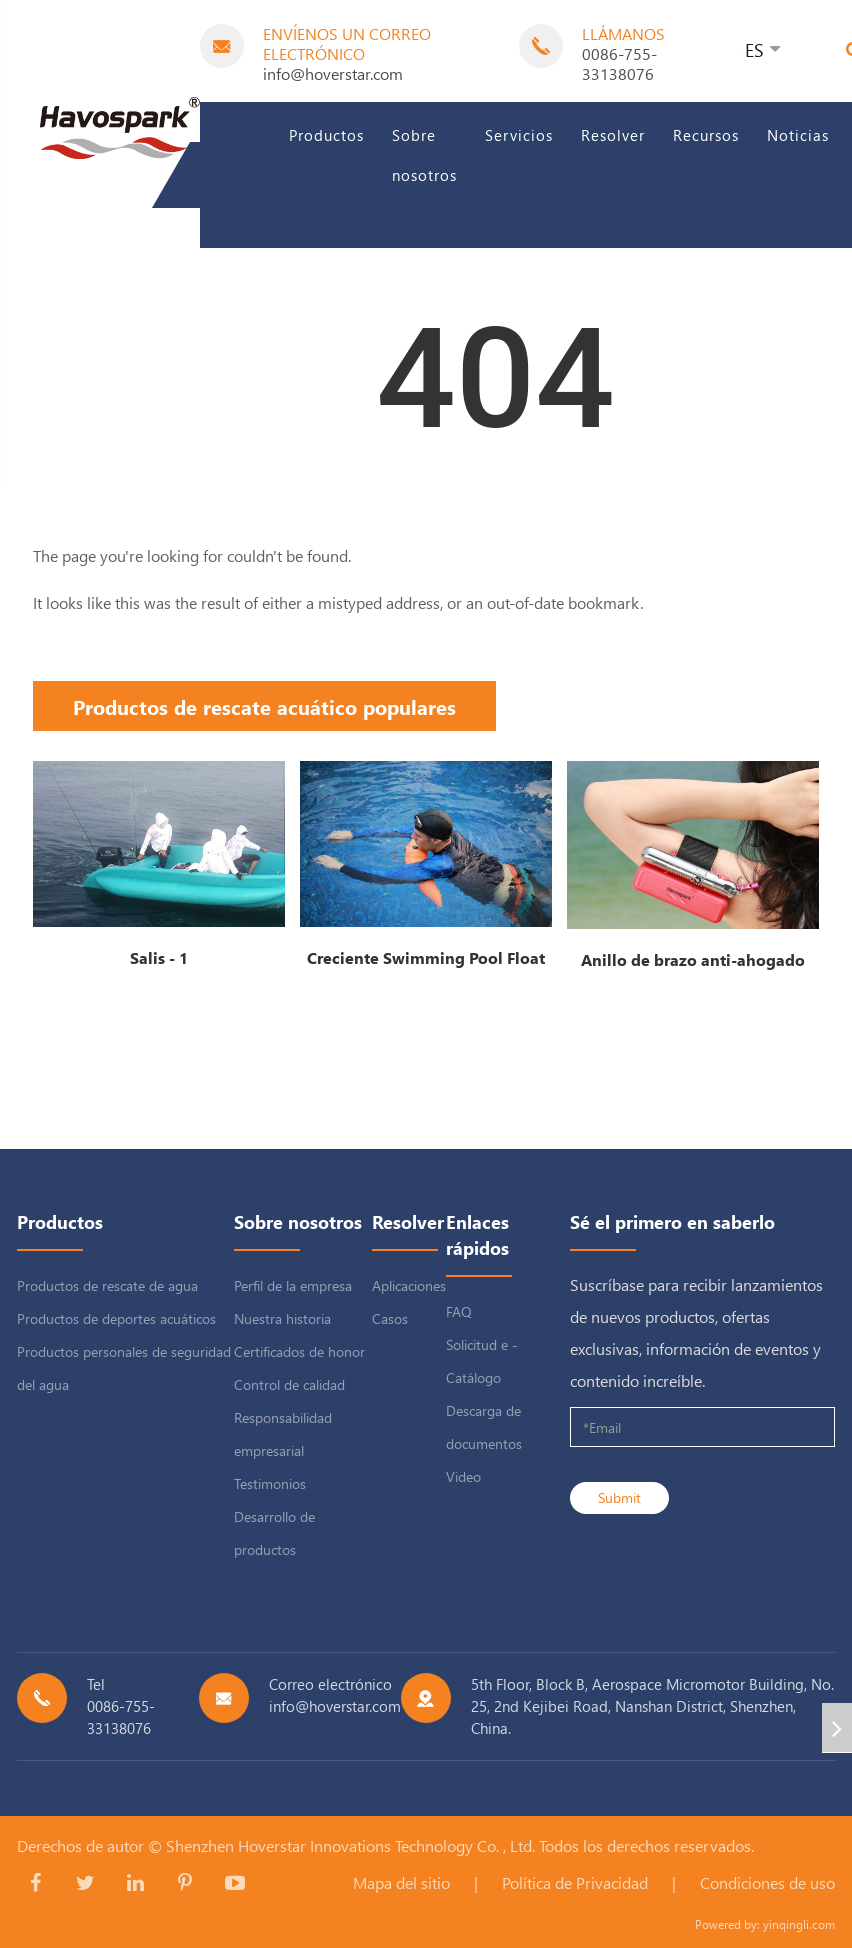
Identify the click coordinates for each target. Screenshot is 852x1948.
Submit (619, 1497)
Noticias (798, 135)
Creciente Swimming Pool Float (426, 957)
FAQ (459, 1311)
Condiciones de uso (767, 1882)
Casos (390, 1318)
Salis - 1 (159, 957)
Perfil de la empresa (293, 1285)
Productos (326, 135)
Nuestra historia (282, 1318)
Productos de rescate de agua (107, 1285)
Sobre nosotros (424, 155)
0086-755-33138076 (619, 63)
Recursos (706, 135)
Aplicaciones (409, 1285)
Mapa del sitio (401, 1882)
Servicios (519, 135)
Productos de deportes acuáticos (116, 1318)
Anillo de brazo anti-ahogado (693, 959)
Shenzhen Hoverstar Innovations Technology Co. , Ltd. (350, 1845)
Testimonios (270, 1483)
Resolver (613, 135)
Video (463, 1476)
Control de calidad (289, 1384)
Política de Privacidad (575, 1882)
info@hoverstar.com (333, 73)
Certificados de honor (299, 1351)
